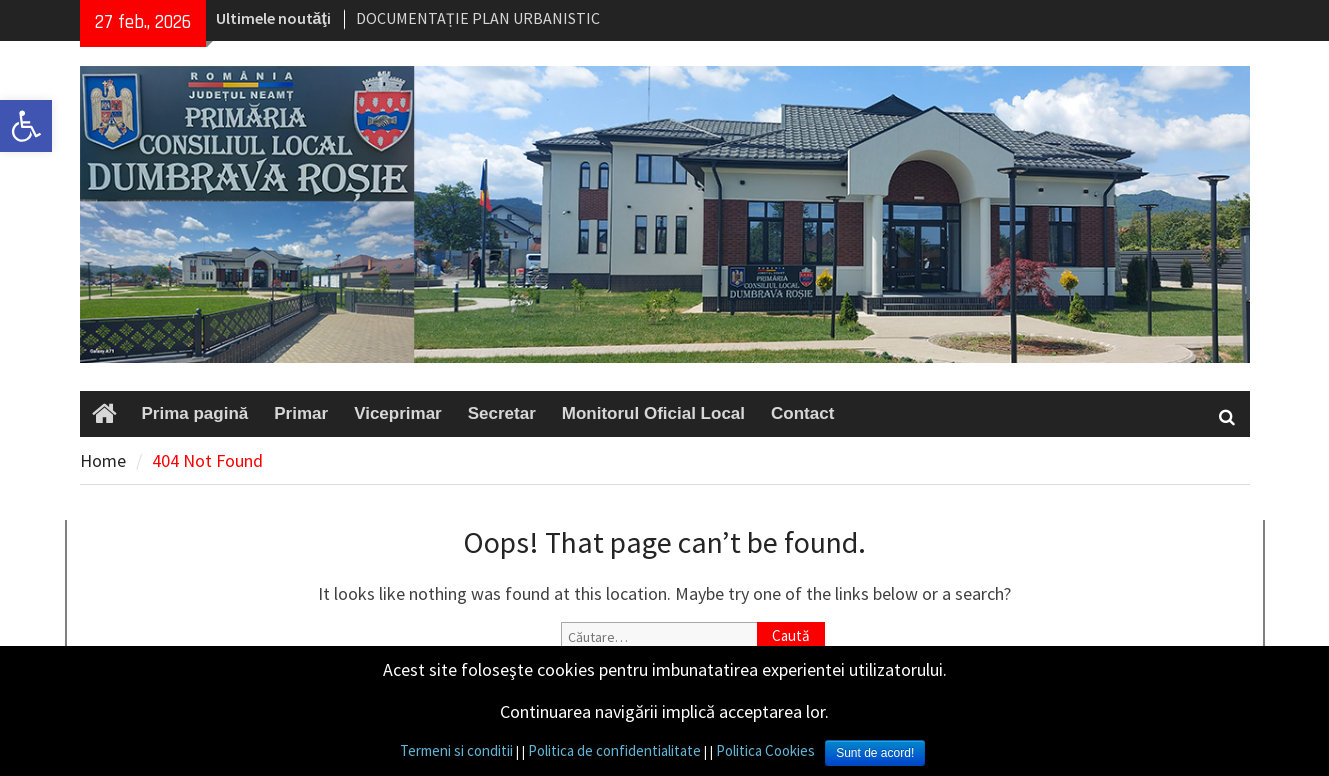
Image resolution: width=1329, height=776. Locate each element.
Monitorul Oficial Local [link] (653, 413)
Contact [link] (802, 413)
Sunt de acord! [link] (875, 753)
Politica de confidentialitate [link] (614, 750)
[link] (26, 126)
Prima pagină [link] (195, 413)
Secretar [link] (502, 413)
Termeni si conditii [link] (456, 750)
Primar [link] (301, 413)
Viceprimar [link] (398, 413)
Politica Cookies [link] (765, 750)
